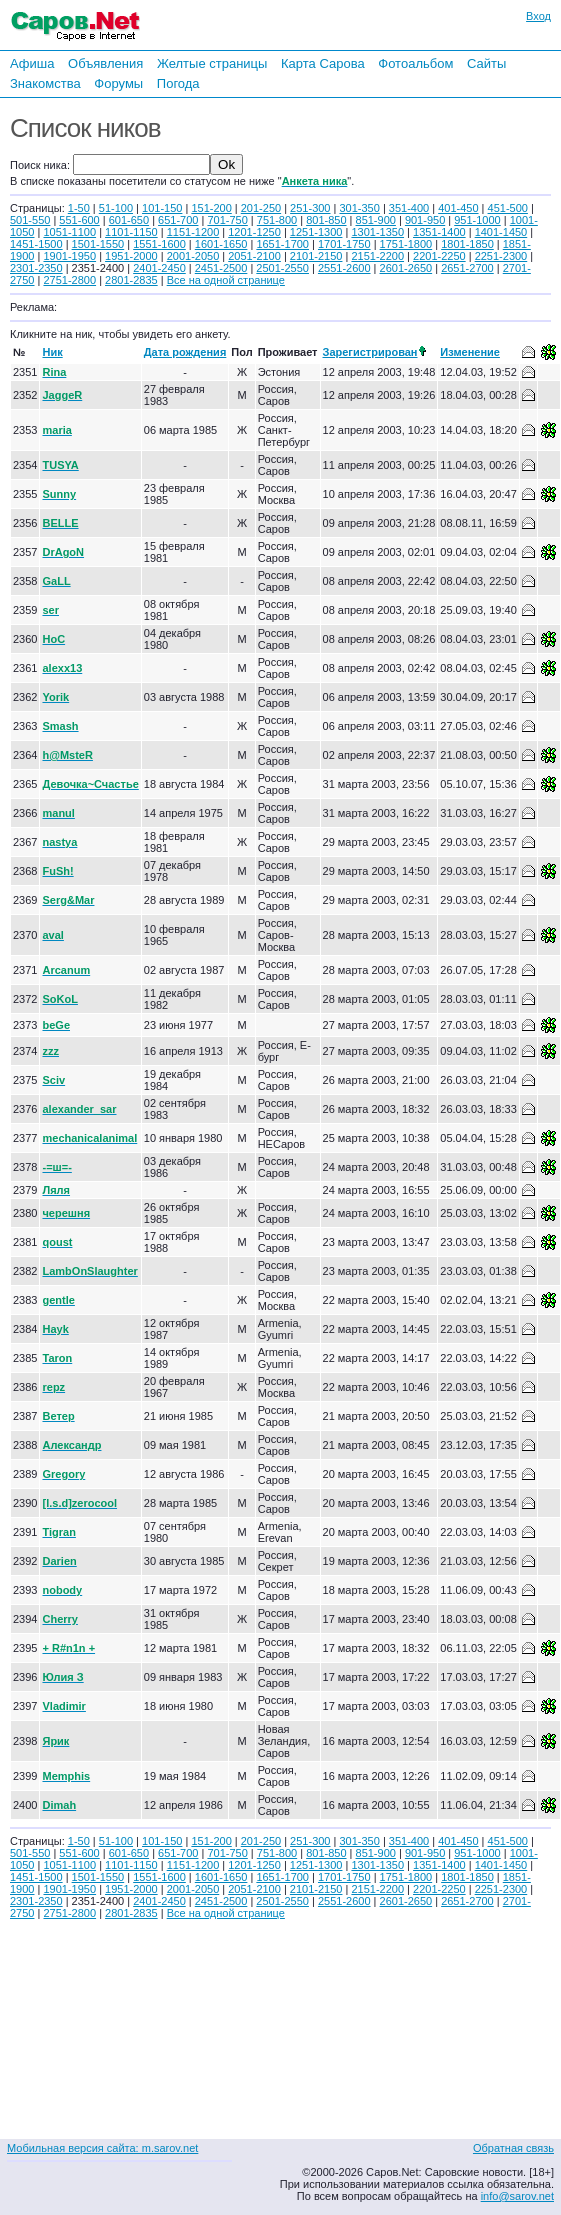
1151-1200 (193, 232)
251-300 (310, 208)
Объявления (105, 63)
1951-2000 (131, 256)
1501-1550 (98, 244)
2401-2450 (159, 268)
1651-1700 (282, 244)
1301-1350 (377, 232)
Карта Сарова (323, 63)
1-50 (79, 208)
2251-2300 (501, 256)
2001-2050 (193, 256)
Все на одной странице (226, 280)
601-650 (129, 220)
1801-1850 (467, 244)
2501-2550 (282, 268)
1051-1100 (69, 232)
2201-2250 (439, 256)
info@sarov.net (517, 2196)
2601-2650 (406, 268)
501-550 (30, 220)
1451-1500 (36, 244)
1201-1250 (254, 232)
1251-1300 (316, 232)
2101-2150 (316, 256)
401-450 (458, 208)
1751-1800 (406, 244)
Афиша (32, 63)
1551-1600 (159, 244)
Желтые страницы (212, 63)
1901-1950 (69, 256)
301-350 (359, 208)
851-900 (376, 220)
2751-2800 (69, 280)
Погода (178, 83)
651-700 (178, 220)
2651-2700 (467, 268)
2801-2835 (131, 280)
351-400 (409, 208)
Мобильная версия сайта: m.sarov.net (102, 2148)
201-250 (261, 208)
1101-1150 (131, 232)
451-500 (508, 208)
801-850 (326, 220)
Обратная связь (513, 2148)
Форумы (118, 83)
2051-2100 (254, 256)
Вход (538, 16)
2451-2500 (221, 268)
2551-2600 (344, 268)
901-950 (425, 220)
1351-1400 (439, 232)
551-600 (79, 220)
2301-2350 (36, 268)
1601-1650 (221, 244)
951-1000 (477, 220)
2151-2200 (377, 256)
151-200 (211, 208)
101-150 (162, 208)
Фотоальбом (415, 63)
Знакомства (45, 83)
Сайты (486, 63)
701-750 (227, 220)
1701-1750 (344, 244)
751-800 (277, 220)
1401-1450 (501, 232)
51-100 (116, 208)
